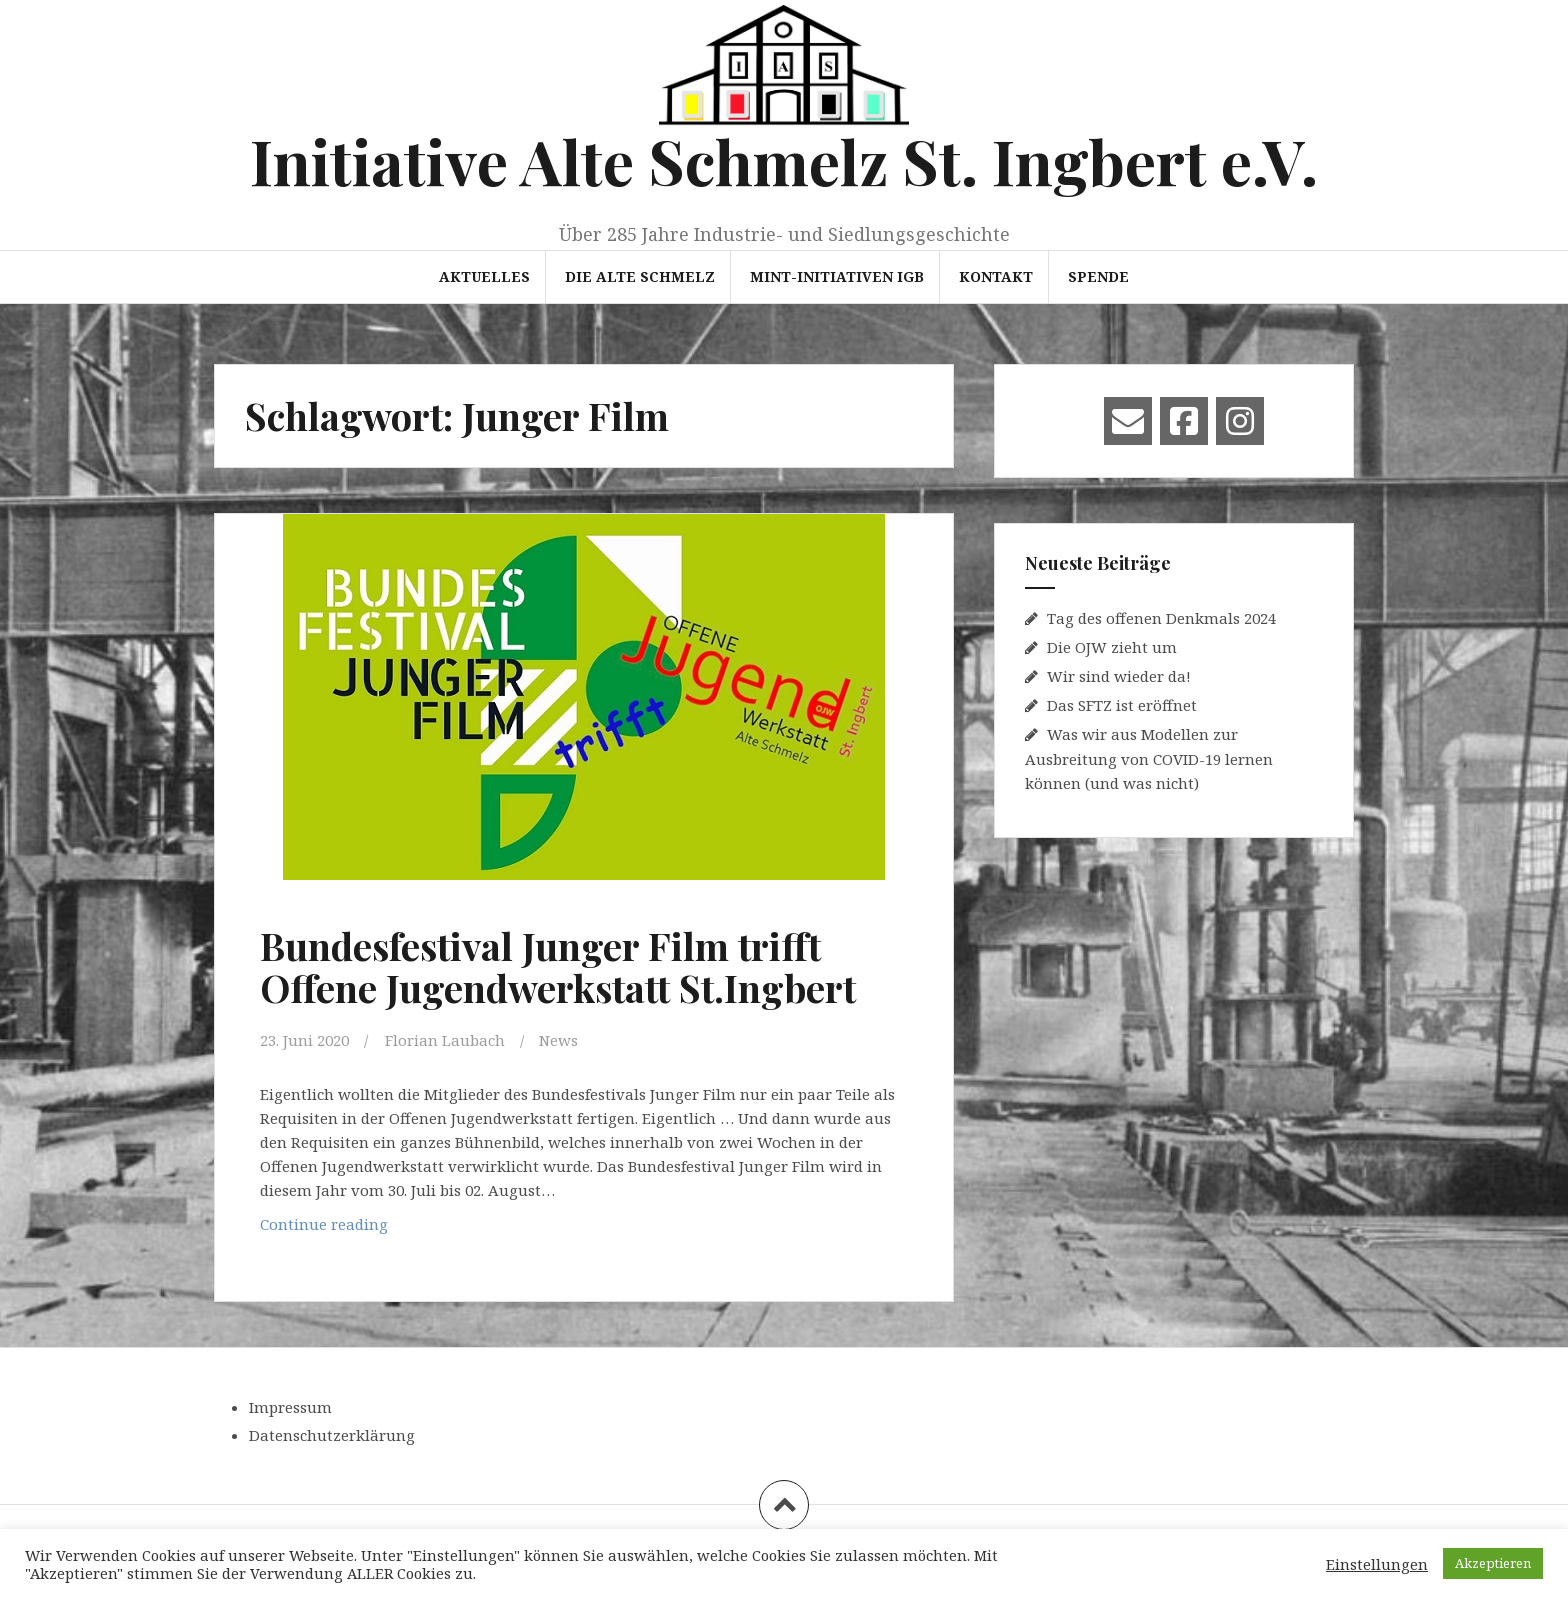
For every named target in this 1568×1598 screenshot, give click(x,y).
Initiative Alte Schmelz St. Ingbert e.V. (784, 160)
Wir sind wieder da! (1119, 676)
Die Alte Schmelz (640, 276)
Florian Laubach (445, 1040)
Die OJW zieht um (1112, 647)
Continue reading (384, 1228)
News (558, 1040)
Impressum (290, 1407)
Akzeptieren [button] (1493, 1563)
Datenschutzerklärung (332, 1435)
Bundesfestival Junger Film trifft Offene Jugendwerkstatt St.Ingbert (558, 966)
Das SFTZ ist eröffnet (1122, 705)
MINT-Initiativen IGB (837, 276)
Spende (1098, 276)
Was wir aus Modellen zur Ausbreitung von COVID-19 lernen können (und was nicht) (1149, 758)
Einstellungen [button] (1377, 1564)
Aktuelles (484, 276)
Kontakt (996, 276)
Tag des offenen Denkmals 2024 (1161, 618)
